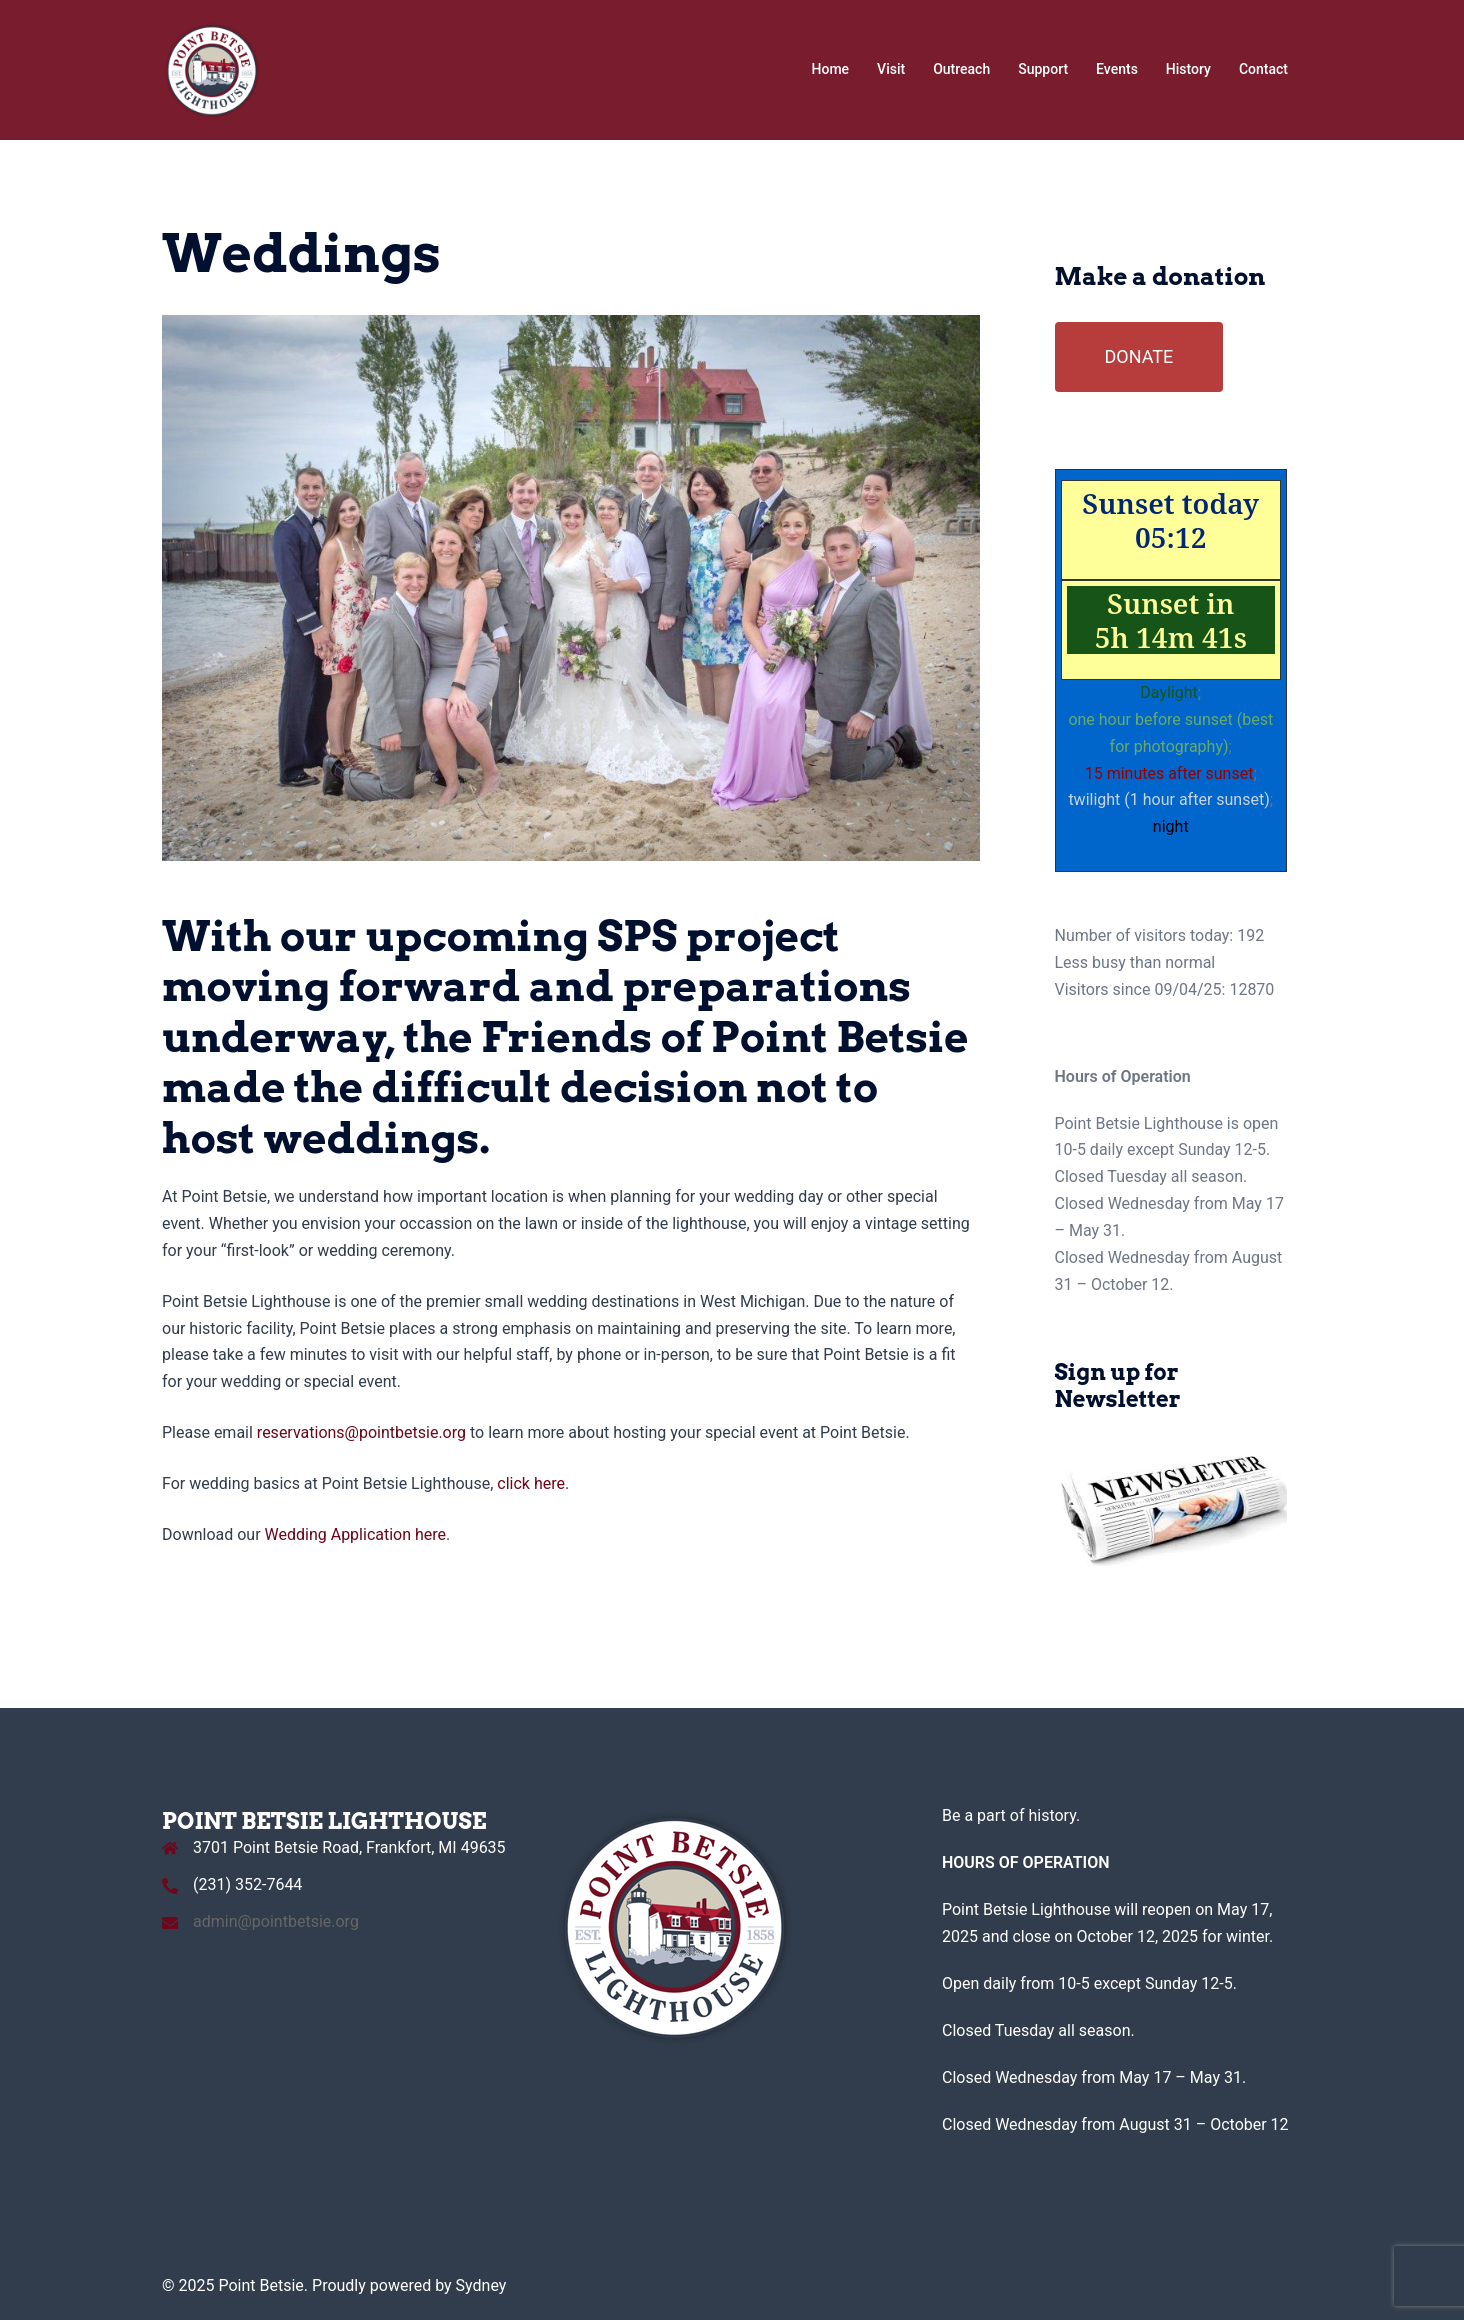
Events (1117, 69)
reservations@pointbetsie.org (361, 1432)
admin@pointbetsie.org (276, 1921)
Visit (891, 69)
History (1188, 69)
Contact (1263, 69)
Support (1043, 69)
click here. (533, 1483)
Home (831, 69)
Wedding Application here (356, 1534)
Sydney (481, 2285)
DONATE (1139, 356)
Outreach (961, 69)
